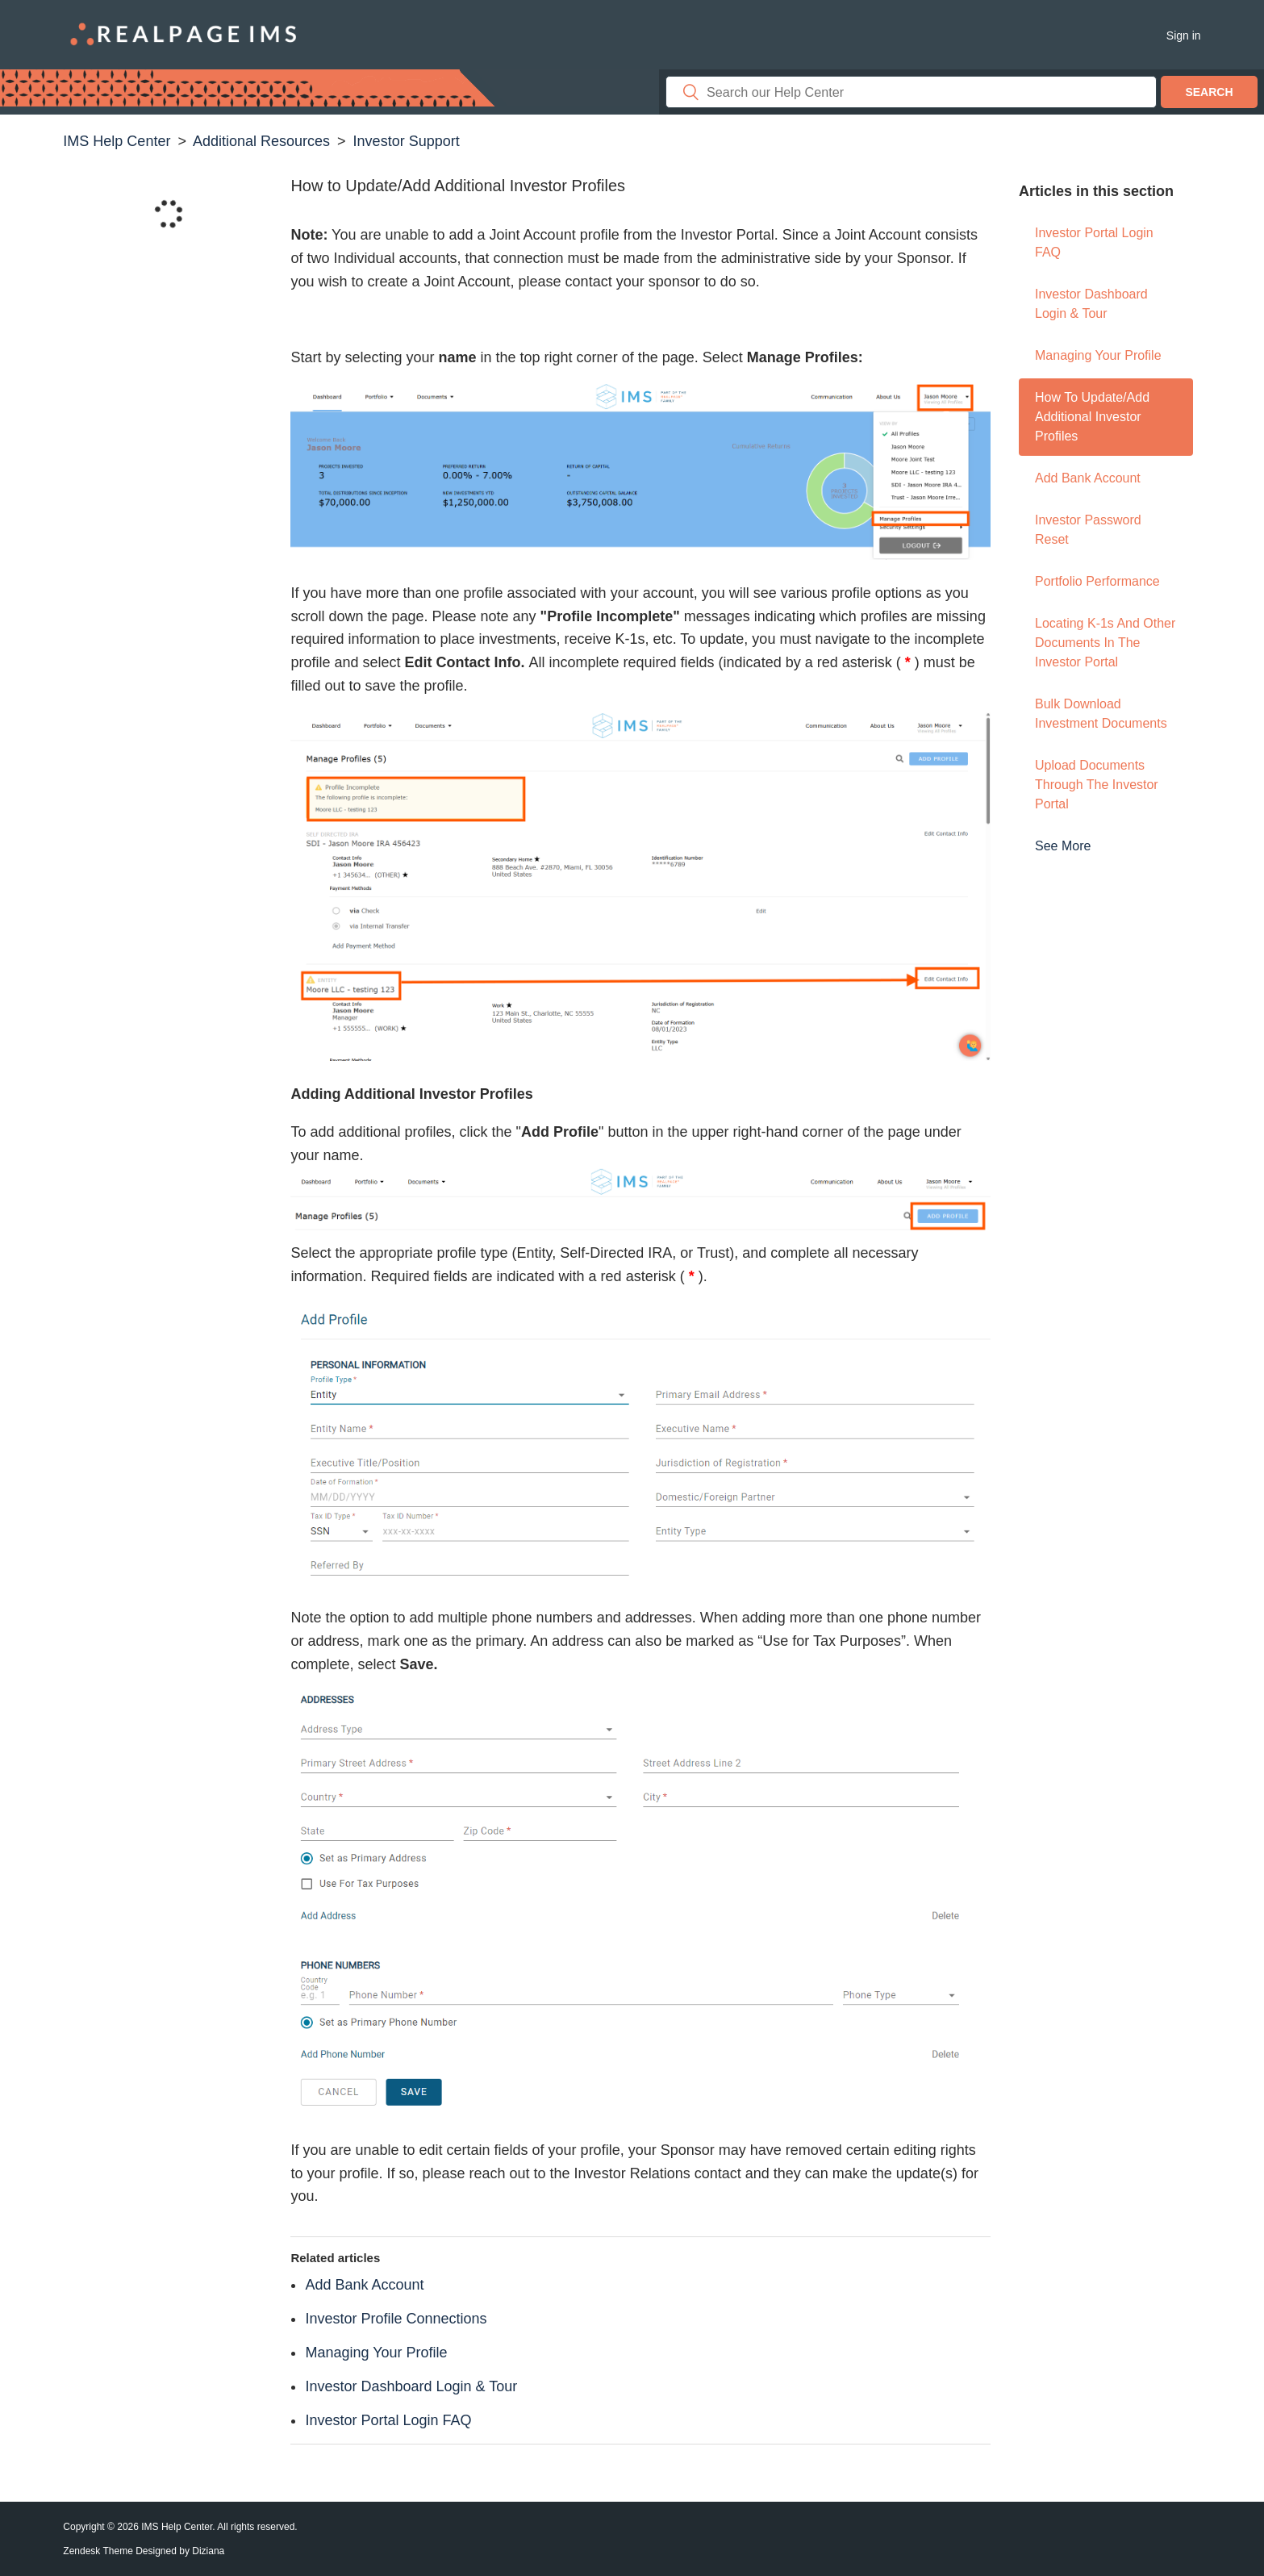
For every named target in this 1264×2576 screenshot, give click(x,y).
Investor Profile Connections (395, 2319)
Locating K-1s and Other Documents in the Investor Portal (1105, 642)
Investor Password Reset (1088, 529)
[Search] (911, 92)
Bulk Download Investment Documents (1101, 713)
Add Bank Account (1088, 478)
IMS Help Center (116, 141)
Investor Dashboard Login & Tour (1091, 303)
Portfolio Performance (1097, 581)
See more (1063, 846)
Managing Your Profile (1098, 355)
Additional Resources (261, 141)
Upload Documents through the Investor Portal (1096, 784)
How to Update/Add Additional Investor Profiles (1092, 416)
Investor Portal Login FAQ (1094, 242)
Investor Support (406, 141)
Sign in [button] (1183, 35)
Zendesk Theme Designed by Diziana (143, 2551)
